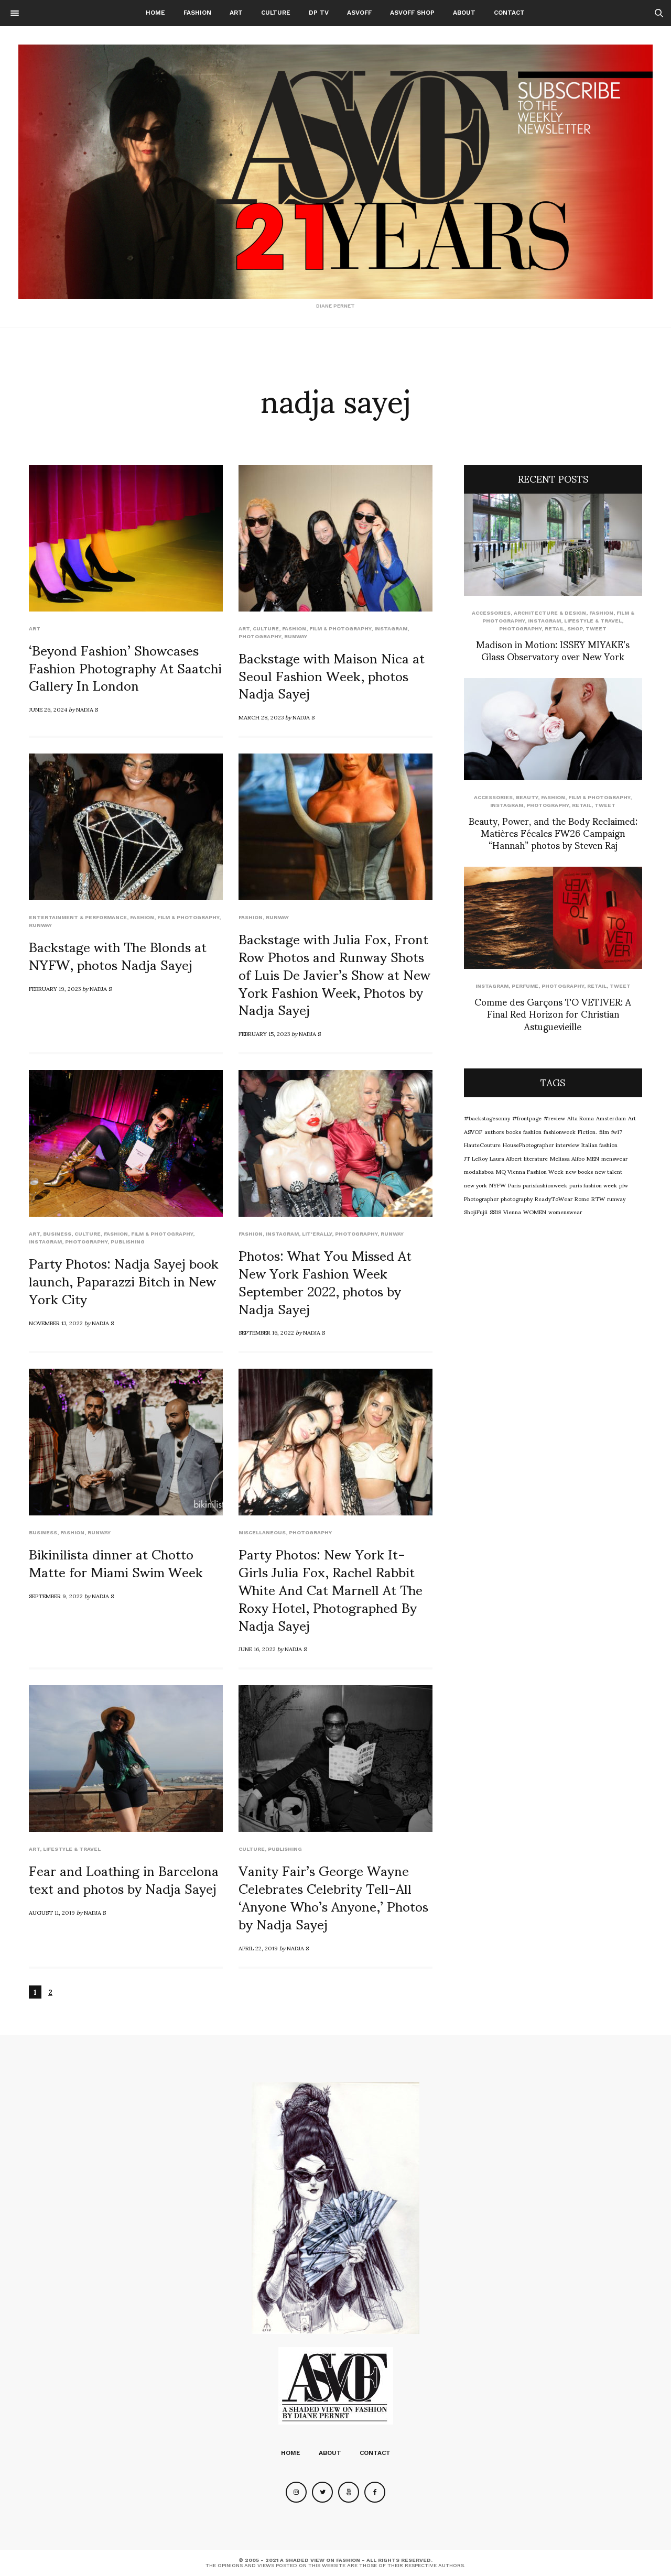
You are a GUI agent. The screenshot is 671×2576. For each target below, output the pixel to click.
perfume (525, 986)
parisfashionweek (545, 1184)
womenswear (565, 1211)
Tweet (596, 628)
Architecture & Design (550, 613)
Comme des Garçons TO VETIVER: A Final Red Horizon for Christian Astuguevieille (552, 1013)
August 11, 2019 (52, 1912)
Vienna (512, 1211)
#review (554, 1117)
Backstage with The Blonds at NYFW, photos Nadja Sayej (118, 955)
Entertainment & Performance (78, 917)
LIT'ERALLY (317, 1234)
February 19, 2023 (55, 988)
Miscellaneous (262, 1532)
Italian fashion (599, 1144)
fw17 (616, 1131)
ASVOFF (359, 12)
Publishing (128, 1242)
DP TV (319, 12)
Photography (260, 636)
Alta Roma (580, 1117)
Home (155, 12)
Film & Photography (340, 628)
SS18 (495, 1211)
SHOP (574, 628)
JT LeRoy (476, 1158)
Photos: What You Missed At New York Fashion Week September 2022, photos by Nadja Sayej (325, 1281)
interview (567, 1144)
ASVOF (473, 1131)
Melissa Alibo (567, 1158)
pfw (623, 1184)
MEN (593, 1158)
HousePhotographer (528, 1144)
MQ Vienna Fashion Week (530, 1171)
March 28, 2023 (261, 716)
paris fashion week (593, 1184)
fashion (532, 1131)
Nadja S (87, 709)
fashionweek (560, 1131)
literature (536, 1158)
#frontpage (527, 1117)
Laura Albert (506, 1158)
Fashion (197, 12)
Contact (509, 12)
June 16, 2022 (257, 1648)
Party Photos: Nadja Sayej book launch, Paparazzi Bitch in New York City (124, 1280)
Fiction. (587, 1131)
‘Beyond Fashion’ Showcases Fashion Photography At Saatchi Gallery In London (125, 667)
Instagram (390, 628)
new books (579, 1171)
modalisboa (479, 1171)
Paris (514, 1184)
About (464, 12)
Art (236, 12)
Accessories (491, 613)
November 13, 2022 (56, 1322)
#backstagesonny (487, 1117)
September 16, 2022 (266, 1332)
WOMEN (534, 1211)
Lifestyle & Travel (72, 1849)
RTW (598, 1198)
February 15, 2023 (264, 1033)
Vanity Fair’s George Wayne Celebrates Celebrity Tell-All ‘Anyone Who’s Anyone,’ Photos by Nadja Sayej (333, 1896)
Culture (275, 12)
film (604, 1131)
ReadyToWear (553, 1198)
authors (494, 1131)
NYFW (497, 1184)
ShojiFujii (476, 1211)
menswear (614, 1158)
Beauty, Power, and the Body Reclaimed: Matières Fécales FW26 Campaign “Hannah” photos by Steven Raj (553, 832)
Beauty (527, 797)
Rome (582, 1198)
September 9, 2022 (56, 1595)
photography (517, 1198)
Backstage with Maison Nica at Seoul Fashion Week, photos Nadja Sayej (332, 675)
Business (57, 1234)
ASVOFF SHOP (412, 12)
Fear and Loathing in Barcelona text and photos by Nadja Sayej (124, 1878)
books (513, 1131)
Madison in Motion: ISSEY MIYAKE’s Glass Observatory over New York (553, 650)
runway (295, 636)
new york (475, 1184)
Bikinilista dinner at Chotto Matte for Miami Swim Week (116, 1562)
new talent (608, 1171)
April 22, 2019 (258, 1947)
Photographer (481, 1198)
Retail (554, 628)
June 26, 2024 (48, 709)
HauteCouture (482, 1144)
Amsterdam (611, 1117)
